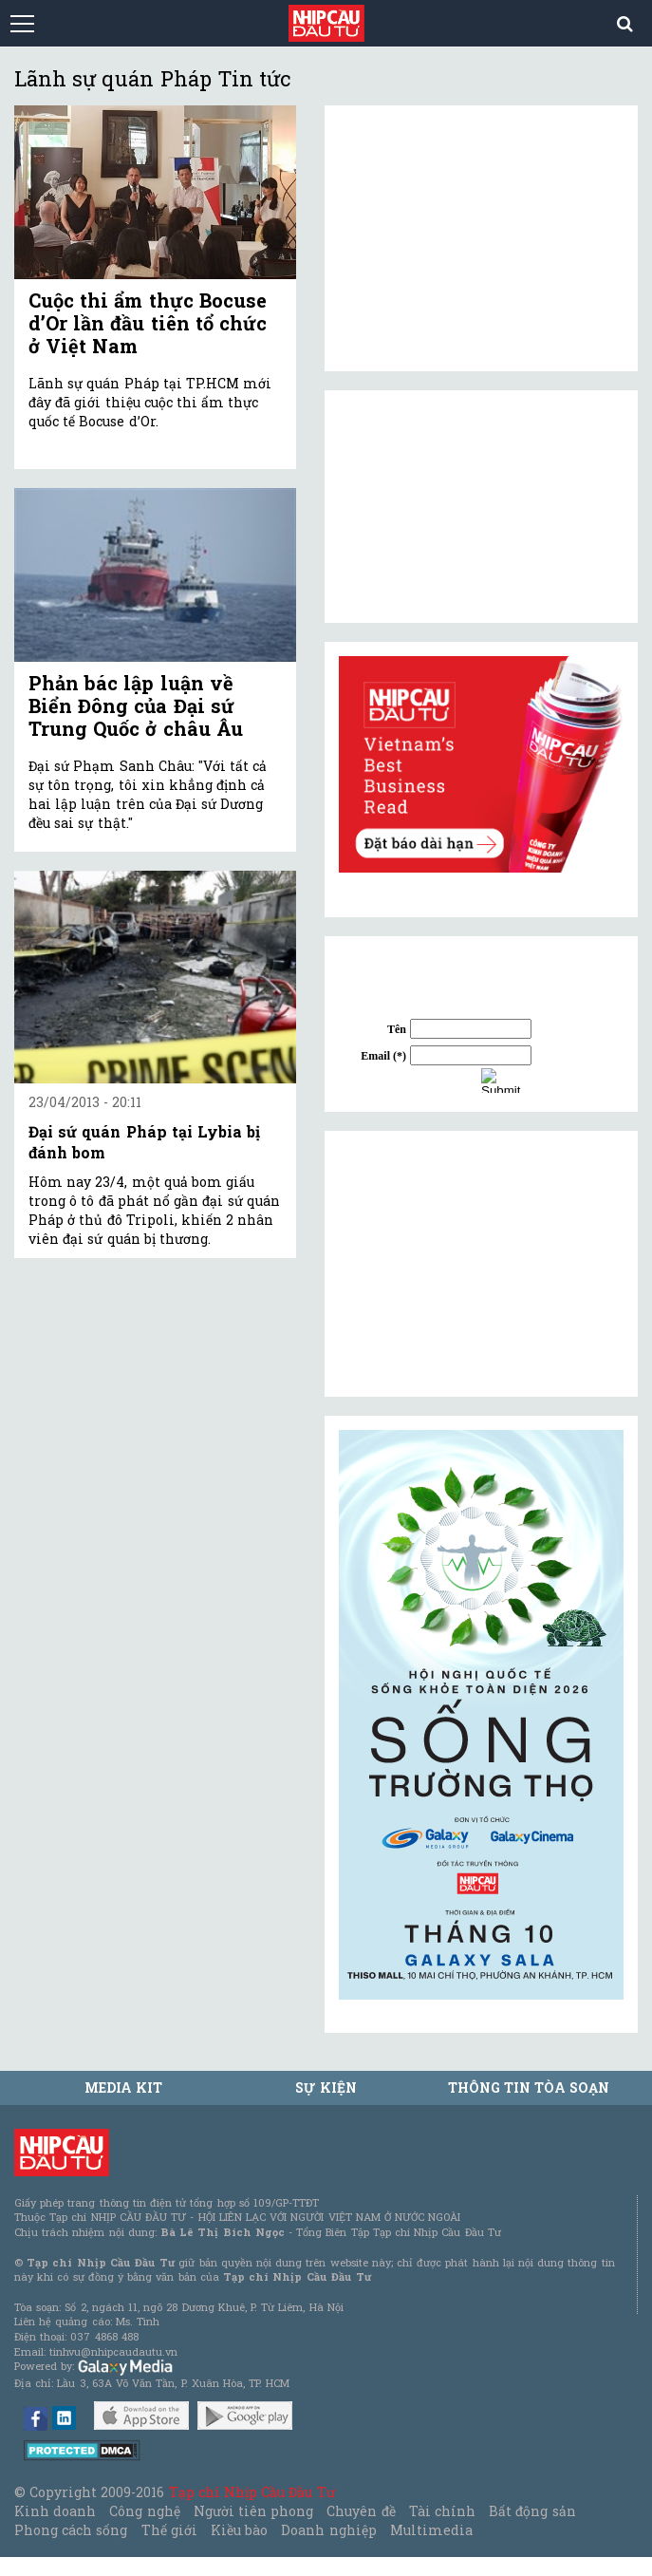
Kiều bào (239, 2530)
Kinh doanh (55, 2511)
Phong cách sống (70, 2530)
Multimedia (431, 2530)
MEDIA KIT (123, 2087)
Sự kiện (325, 2087)
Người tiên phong (253, 2511)
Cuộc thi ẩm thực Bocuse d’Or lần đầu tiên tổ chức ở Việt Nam (147, 323)
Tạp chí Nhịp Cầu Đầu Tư (252, 2492)
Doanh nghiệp (328, 2530)
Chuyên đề (360, 2511)
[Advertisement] (481, 1263)
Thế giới (169, 2530)
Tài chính (442, 2511)
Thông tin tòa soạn (529, 2087)
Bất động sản (532, 2511)
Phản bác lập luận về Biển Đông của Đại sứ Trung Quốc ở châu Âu (135, 705)
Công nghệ (144, 2511)
